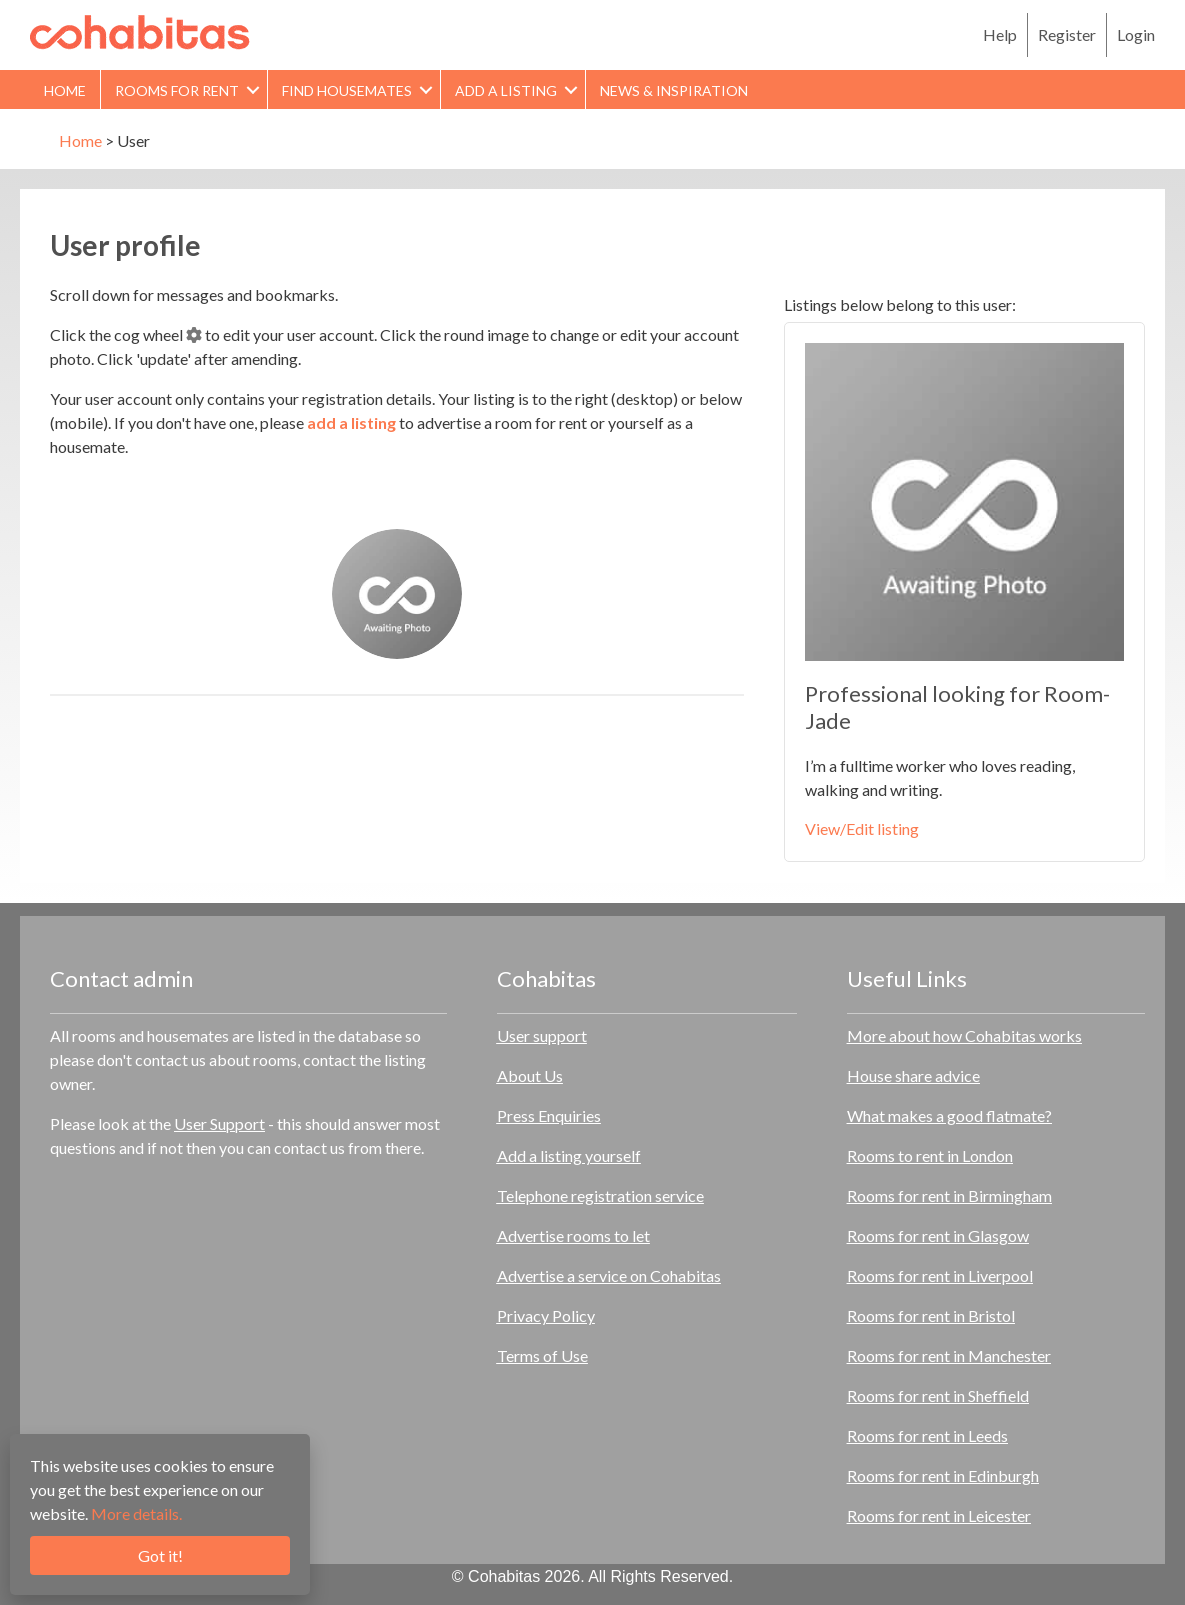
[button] (253, 89)
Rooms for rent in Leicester (939, 1515)
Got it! (160, 1555)
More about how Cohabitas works (964, 1035)
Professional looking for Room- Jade (957, 706)
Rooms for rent (177, 90)
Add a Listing (506, 90)
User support (542, 1035)
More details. (136, 1513)
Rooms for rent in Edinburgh (943, 1475)
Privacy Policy (546, 1315)
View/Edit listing (862, 828)
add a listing (351, 422)
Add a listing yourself (569, 1155)
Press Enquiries (549, 1115)
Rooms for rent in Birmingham (949, 1195)
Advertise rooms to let (573, 1235)
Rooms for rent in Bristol (931, 1315)
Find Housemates (347, 90)
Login (1136, 34)
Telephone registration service (600, 1195)
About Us (530, 1075)
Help (1000, 34)
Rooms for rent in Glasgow (938, 1235)
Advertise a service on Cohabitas (609, 1275)
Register (1067, 34)
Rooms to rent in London (930, 1155)
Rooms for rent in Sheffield (938, 1395)
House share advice (913, 1075)
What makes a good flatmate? (949, 1115)
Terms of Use (542, 1355)
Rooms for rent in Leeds (927, 1435)
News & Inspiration (674, 90)
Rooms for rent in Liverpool (940, 1275)
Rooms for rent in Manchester (949, 1355)
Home (65, 90)
